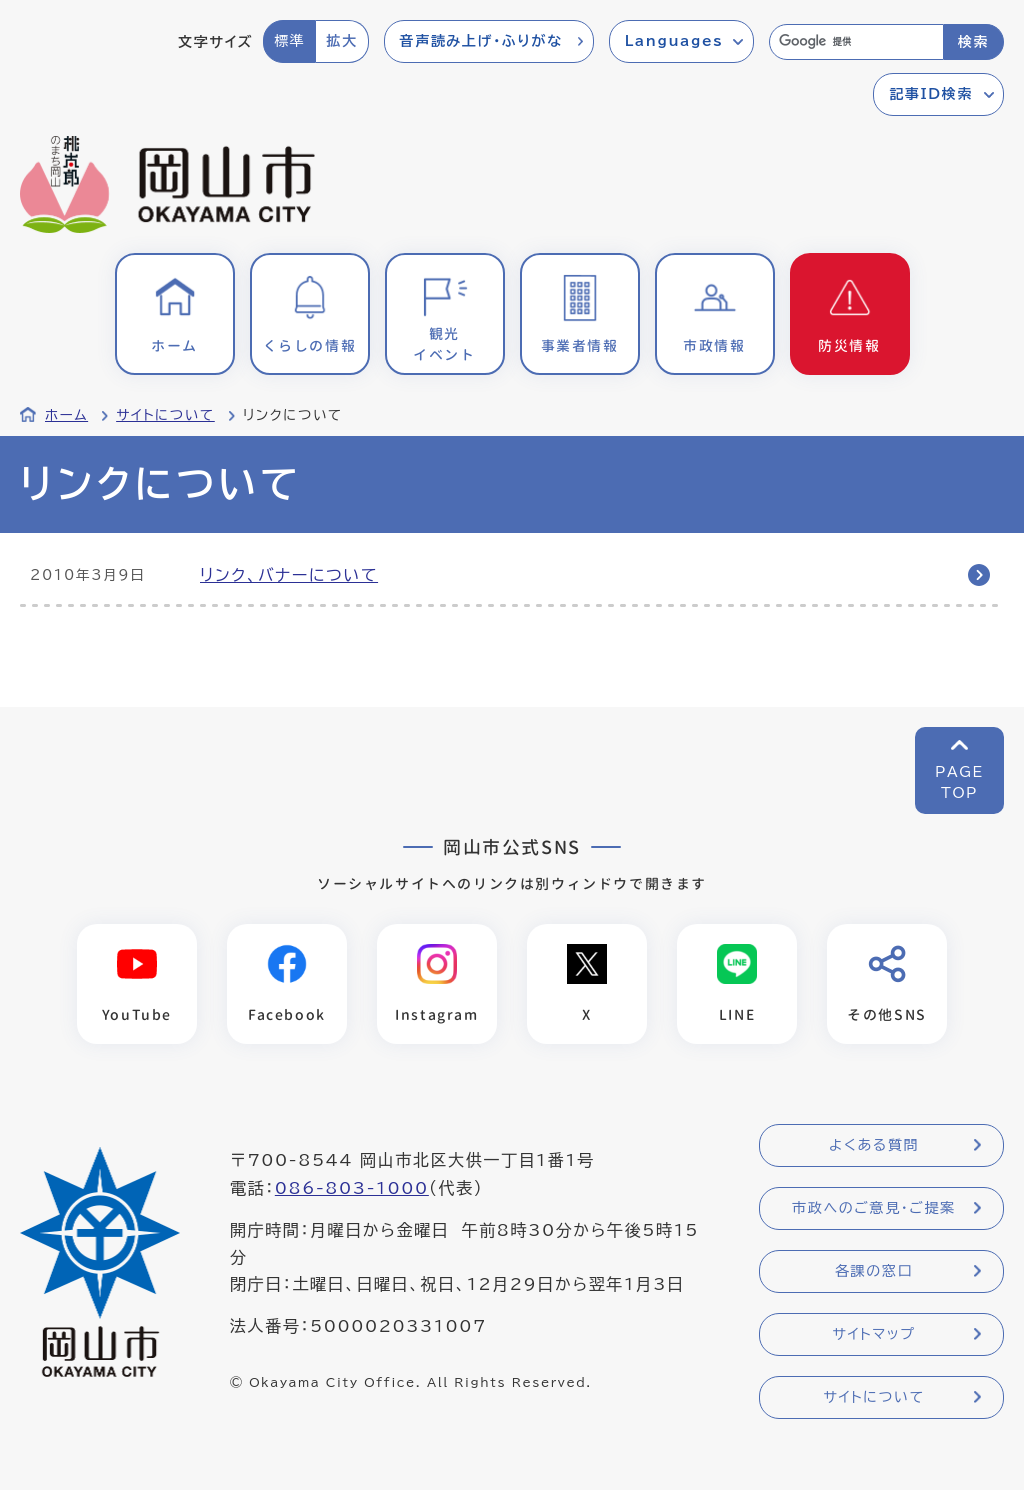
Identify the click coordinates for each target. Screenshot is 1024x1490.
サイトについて (165, 415)
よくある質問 (874, 1146)
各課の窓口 (874, 1272)
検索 (973, 42)
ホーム (66, 415)
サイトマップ (873, 1335)
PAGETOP (959, 782)
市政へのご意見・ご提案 (874, 1209)
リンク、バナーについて (289, 575)
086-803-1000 (352, 1189)
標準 (289, 41)
